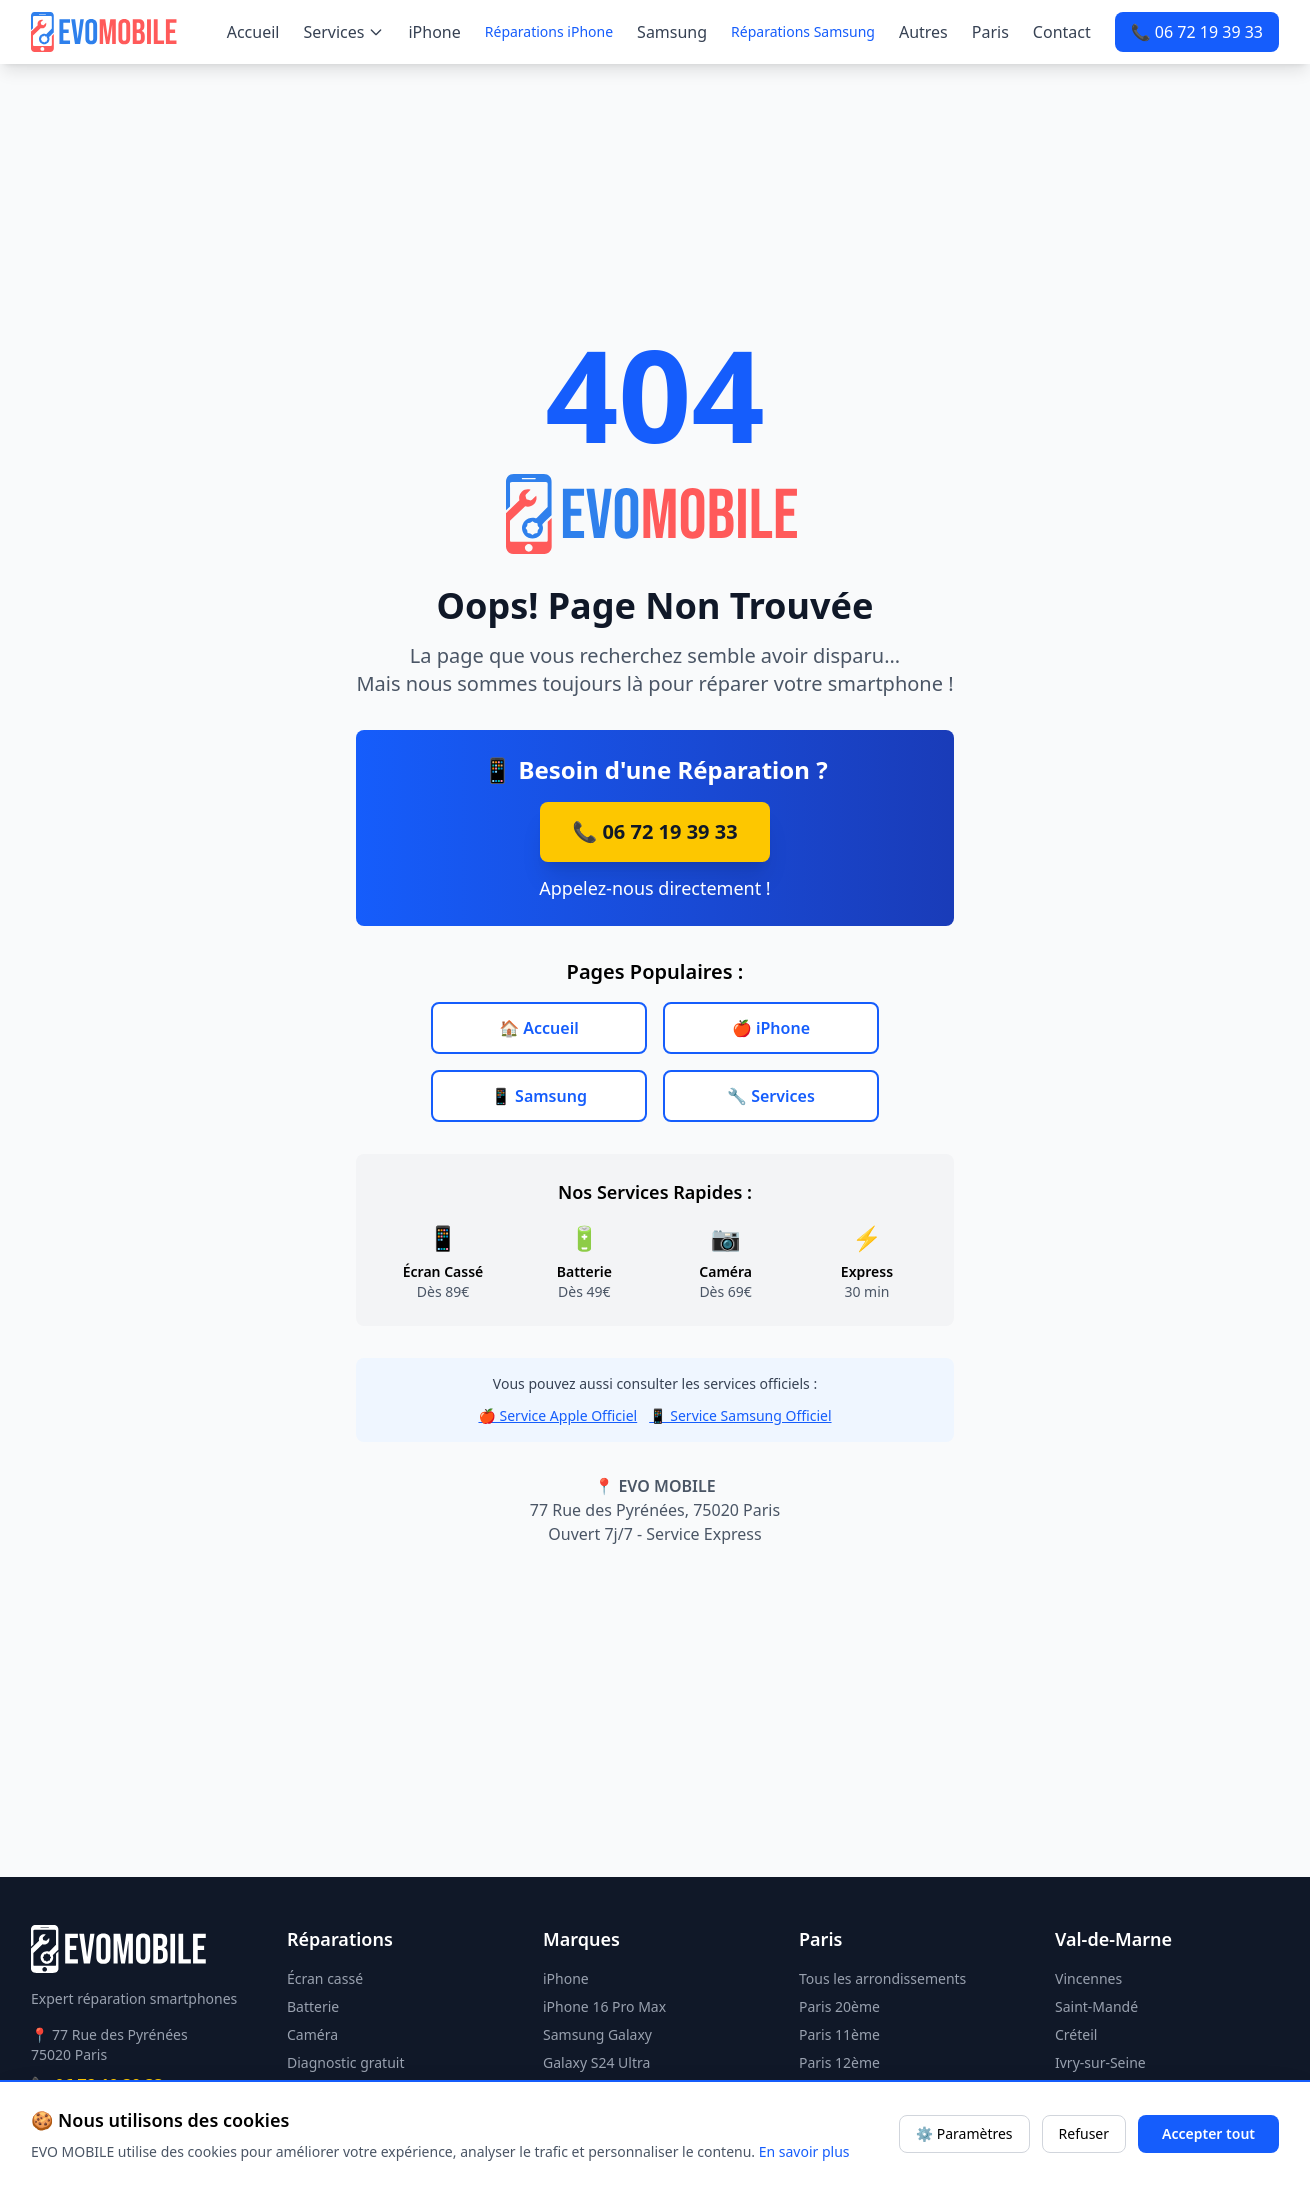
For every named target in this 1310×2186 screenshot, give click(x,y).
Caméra (312, 2034)
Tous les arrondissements (882, 1978)
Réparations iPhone (549, 31)
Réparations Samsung (803, 31)
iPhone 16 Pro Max (604, 2006)
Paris (990, 32)
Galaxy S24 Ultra (596, 2062)
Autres (923, 32)
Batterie (313, 2006)
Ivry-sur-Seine (1100, 2062)
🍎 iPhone (771, 1028)
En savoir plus (804, 2151)
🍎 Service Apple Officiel (557, 1415)
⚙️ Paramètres (964, 2133)
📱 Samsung (539, 1096)
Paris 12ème (839, 2062)
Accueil (253, 32)
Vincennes (1088, 1978)
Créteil (1076, 2034)
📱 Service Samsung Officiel (740, 1415)
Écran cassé (325, 1978)
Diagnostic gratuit (346, 2062)
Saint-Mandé (1096, 2006)
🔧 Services (771, 1096)
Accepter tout (1208, 2133)
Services (343, 32)
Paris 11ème (839, 2034)
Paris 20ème (839, 2006)
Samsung (672, 32)
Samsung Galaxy (597, 2034)
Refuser (1084, 2133)
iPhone (434, 32)
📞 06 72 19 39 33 (1197, 32)
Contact (1062, 32)
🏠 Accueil (539, 1028)
